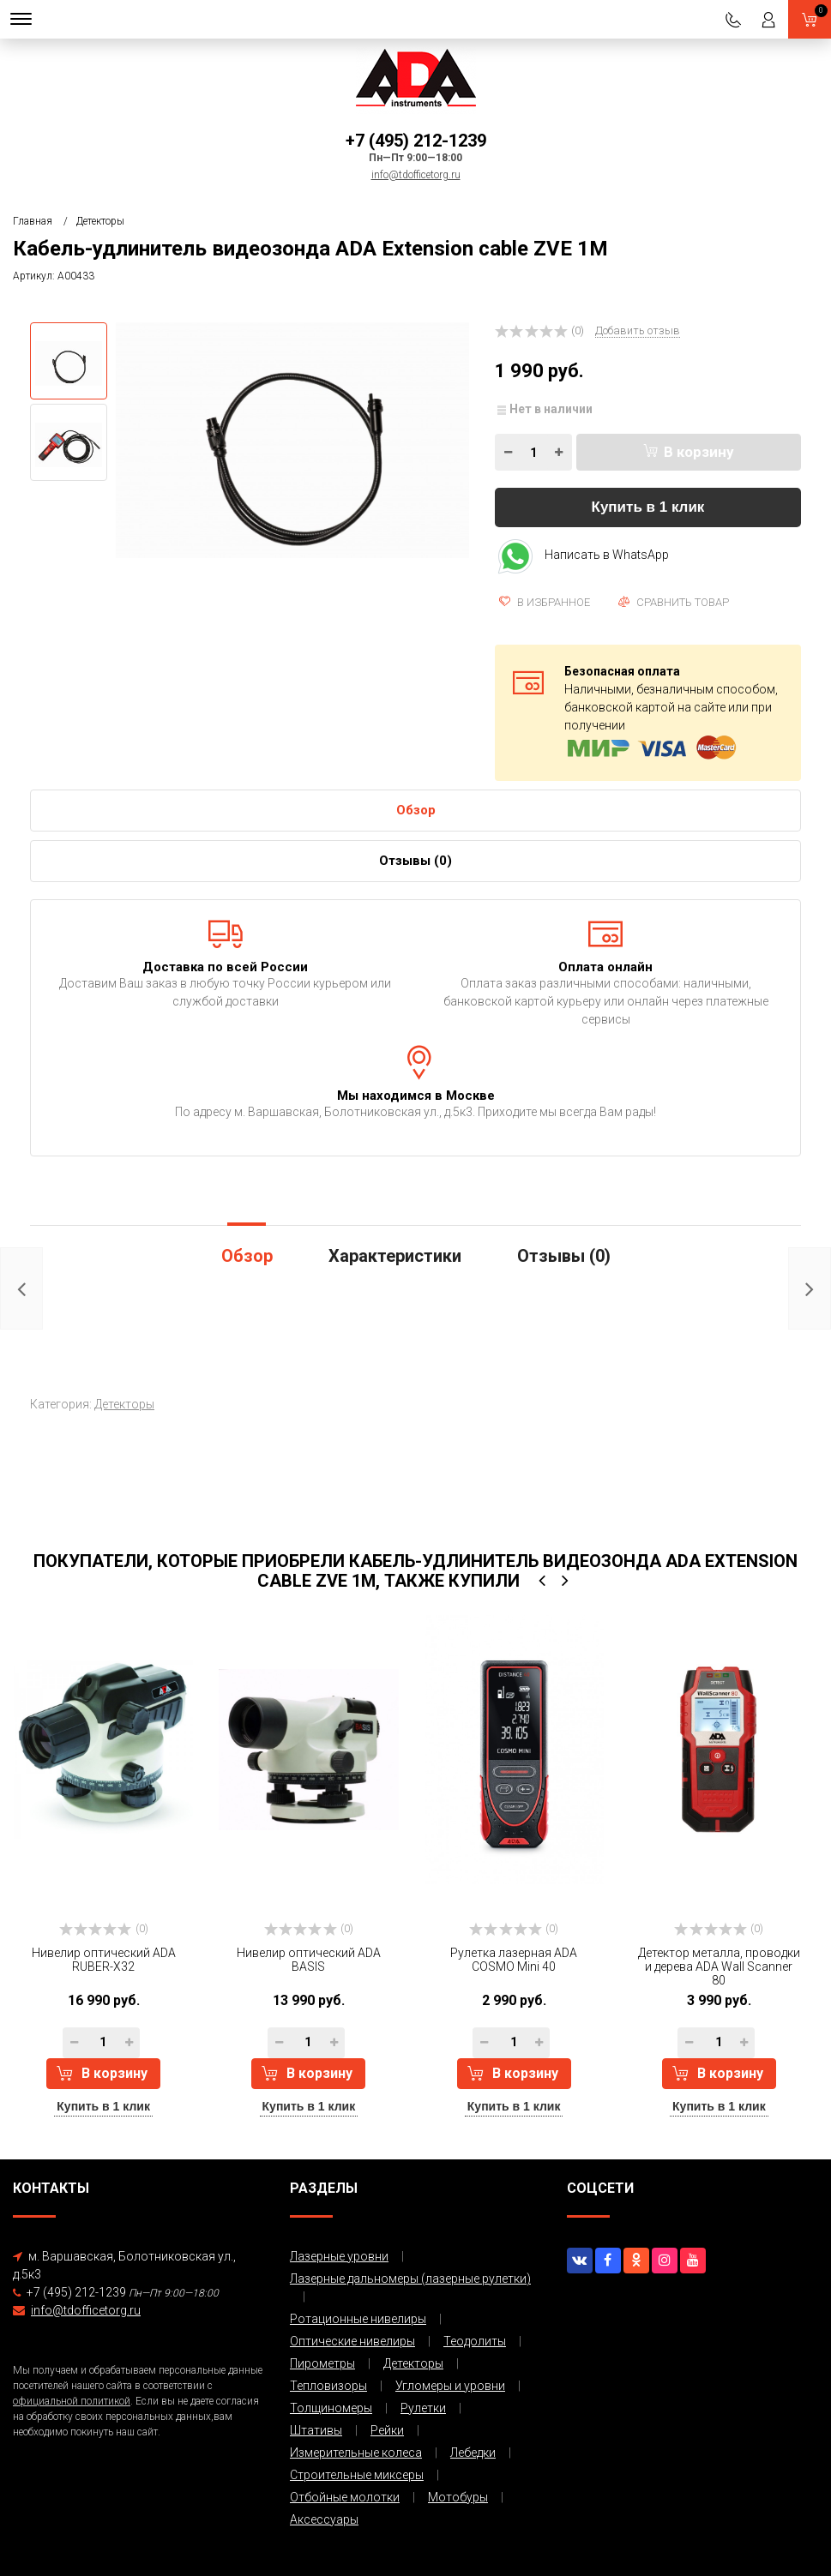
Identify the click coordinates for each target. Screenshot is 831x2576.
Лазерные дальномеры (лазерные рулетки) (410, 2278)
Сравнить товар (673, 602)
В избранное (544, 602)
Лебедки (473, 2452)
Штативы (316, 2430)
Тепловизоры (328, 2386)
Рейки (387, 2430)
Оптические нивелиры (352, 2341)
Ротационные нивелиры (358, 2319)
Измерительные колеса (356, 2452)
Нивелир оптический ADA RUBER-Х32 (104, 1959)
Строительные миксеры (357, 2475)
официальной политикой (71, 2401)
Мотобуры (458, 2497)
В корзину (688, 451)
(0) (103, 1929)
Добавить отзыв (637, 330)
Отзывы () (415, 860)
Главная (32, 221)
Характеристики (394, 1256)
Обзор (416, 810)
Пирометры (322, 2363)
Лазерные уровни (339, 2256)
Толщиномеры (331, 2408)
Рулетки (423, 2408)
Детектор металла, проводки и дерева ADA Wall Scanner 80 (719, 1966)
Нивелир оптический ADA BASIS (309, 1959)
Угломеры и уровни (450, 2386)
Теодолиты (474, 2341)
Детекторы (100, 221)
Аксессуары (324, 2519)
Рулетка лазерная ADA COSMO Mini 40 (513, 1959)
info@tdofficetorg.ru (416, 175)
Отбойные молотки (345, 2497)
